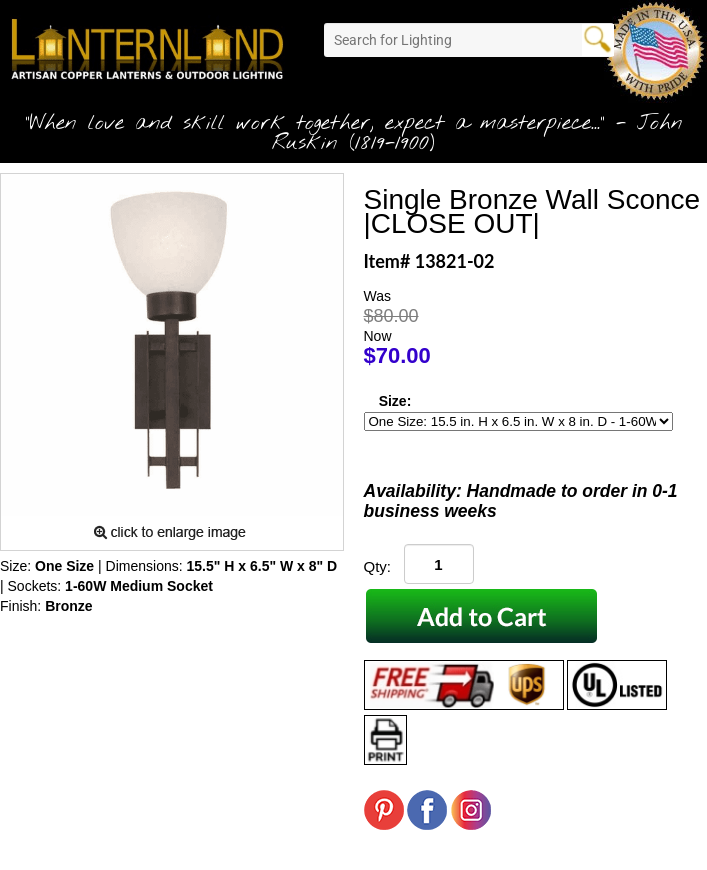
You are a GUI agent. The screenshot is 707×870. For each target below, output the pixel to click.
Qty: (378, 566)
